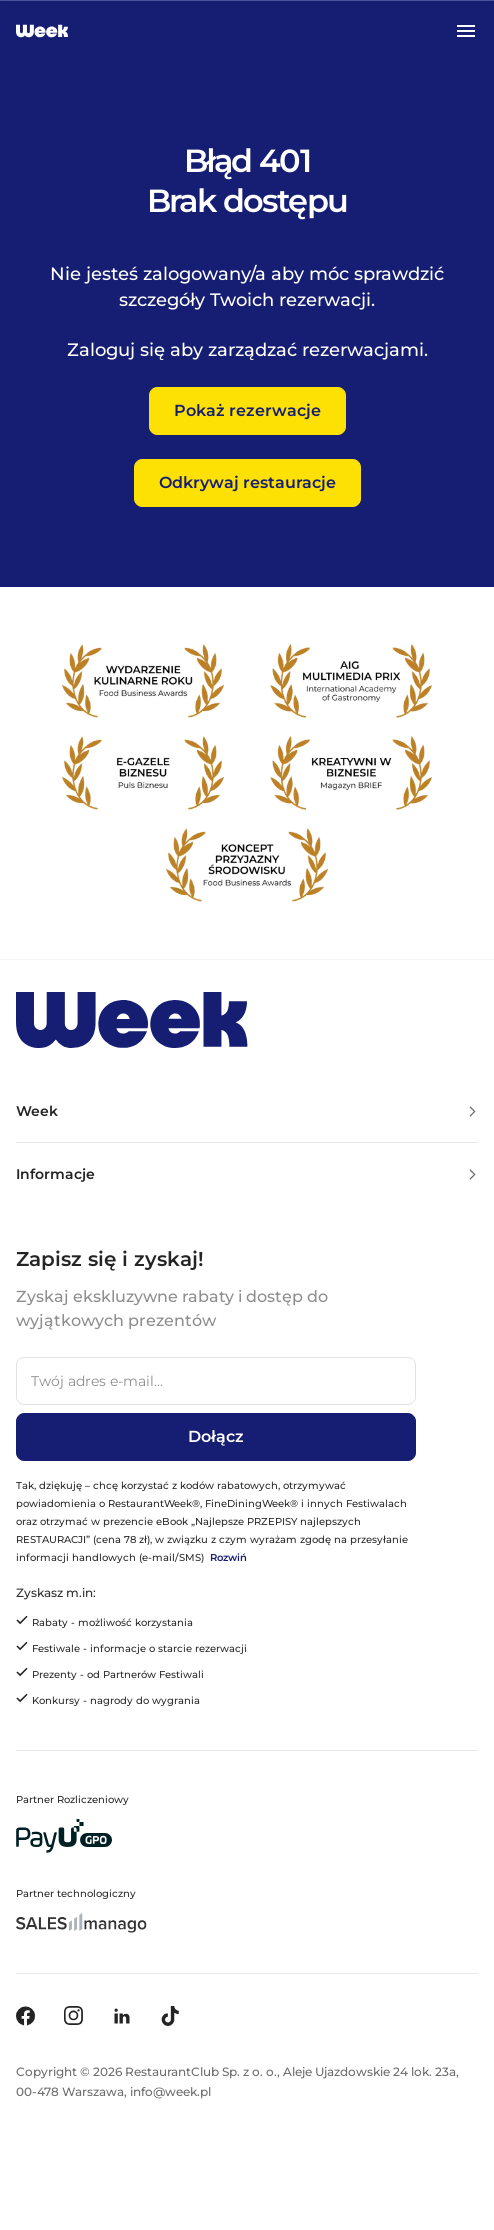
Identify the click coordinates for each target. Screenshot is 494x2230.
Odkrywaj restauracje (247, 482)
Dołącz (216, 1436)
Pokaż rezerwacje (247, 410)
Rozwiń (228, 1557)
